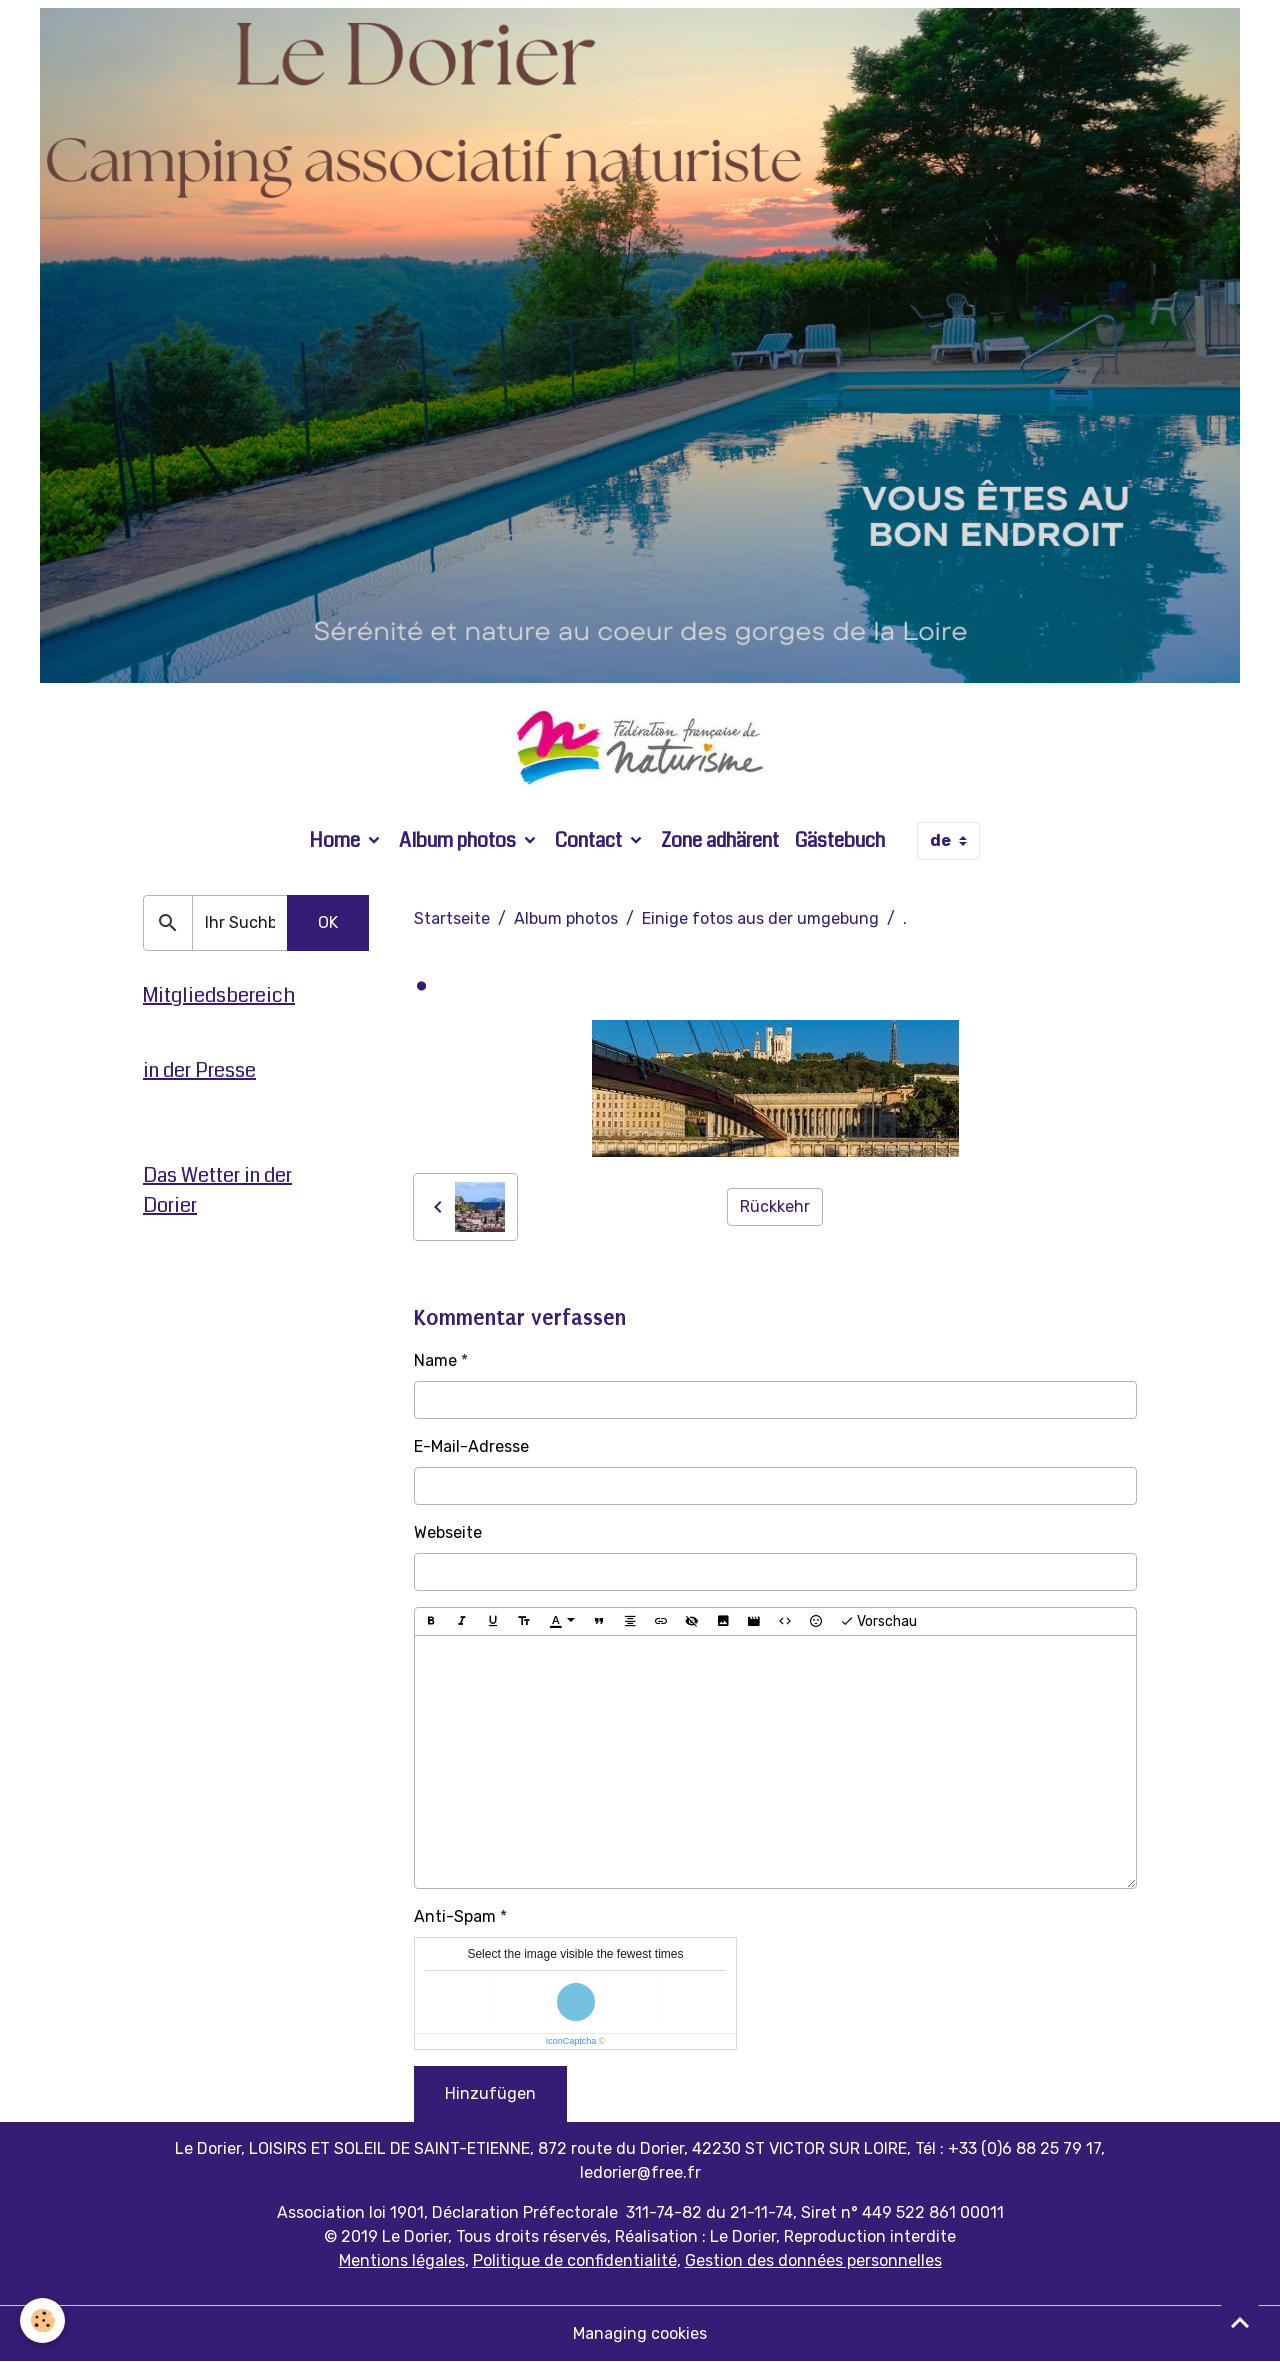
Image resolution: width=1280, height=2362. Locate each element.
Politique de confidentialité (575, 2260)
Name (435, 1360)
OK (328, 922)
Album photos (459, 840)
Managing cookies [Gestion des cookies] (640, 2333)
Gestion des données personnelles (813, 2260)
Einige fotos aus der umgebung (760, 918)
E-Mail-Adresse (471, 1446)
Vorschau (878, 1622)
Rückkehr (775, 1206)
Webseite (448, 1532)
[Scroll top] (1240, 2322)
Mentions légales (402, 2260)
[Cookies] (42, 2320)
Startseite (452, 918)
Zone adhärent (720, 840)
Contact (590, 840)
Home (336, 840)
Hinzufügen (490, 2093)
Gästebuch (840, 840)
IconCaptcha (571, 2041)
